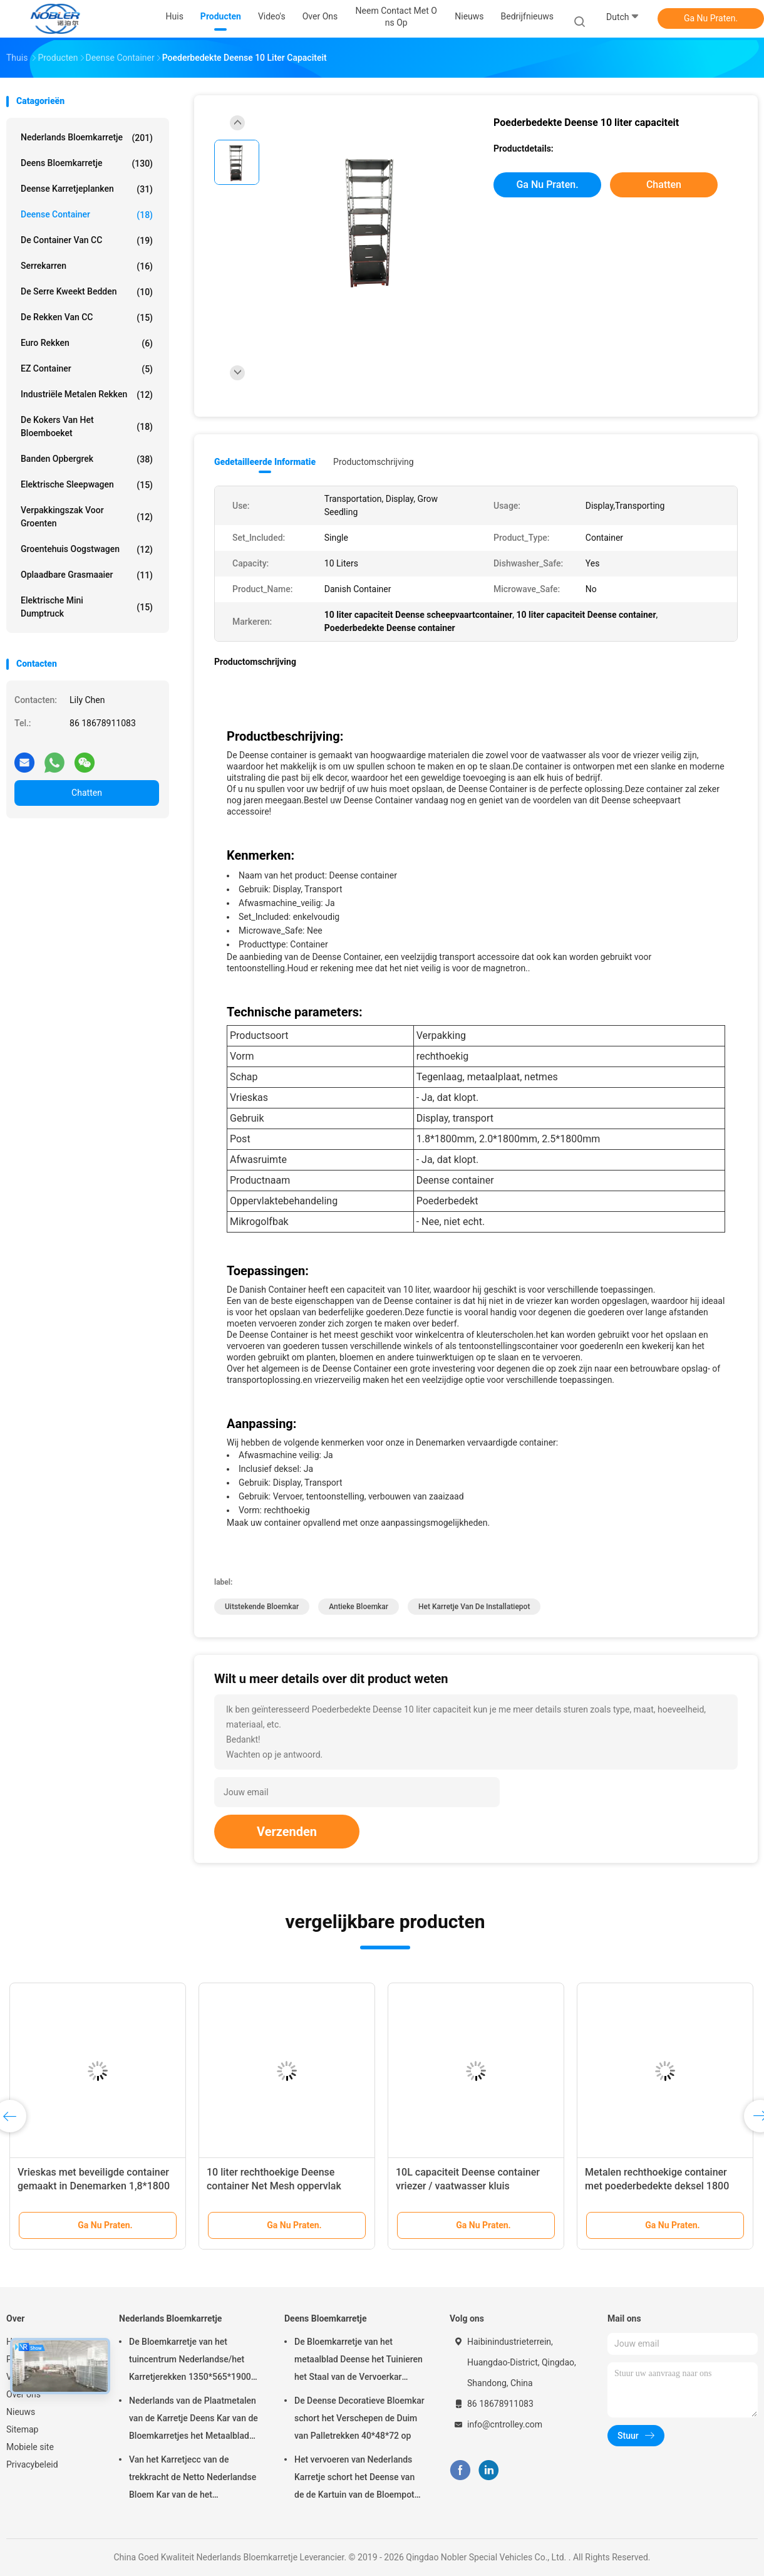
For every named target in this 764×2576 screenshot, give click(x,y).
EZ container (87, 369)
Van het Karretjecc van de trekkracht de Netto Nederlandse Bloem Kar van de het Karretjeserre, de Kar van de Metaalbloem (192, 2478)
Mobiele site (30, 2447)
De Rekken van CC (87, 317)
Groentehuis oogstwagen (87, 549)
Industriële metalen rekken (87, 394)
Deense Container (87, 215)
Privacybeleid (32, 2464)
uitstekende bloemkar (262, 1606)
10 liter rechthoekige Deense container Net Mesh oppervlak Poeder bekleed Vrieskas (274, 2186)
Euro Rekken (87, 343)
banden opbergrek (87, 459)
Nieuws (20, 2412)
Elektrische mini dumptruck (87, 606)
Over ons (23, 2394)
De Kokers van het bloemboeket (87, 426)
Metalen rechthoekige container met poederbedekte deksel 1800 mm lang (657, 2186)
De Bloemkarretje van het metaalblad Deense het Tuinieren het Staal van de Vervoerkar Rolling (358, 2361)
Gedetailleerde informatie (265, 462)
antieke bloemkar (358, 1606)
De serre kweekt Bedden (87, 292)
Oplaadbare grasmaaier (87, 575)
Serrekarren (87, 266)
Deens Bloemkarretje (87, 163)
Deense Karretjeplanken (87, 189)
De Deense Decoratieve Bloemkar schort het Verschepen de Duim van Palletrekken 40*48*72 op (359, 2418)
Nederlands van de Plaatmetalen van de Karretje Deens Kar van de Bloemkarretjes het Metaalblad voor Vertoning (193, 2420)
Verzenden (287, 1831)
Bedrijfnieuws (527, 16)
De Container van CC (87, 240)
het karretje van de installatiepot (474, 1606)
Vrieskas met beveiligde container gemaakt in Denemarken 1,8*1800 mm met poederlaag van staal (94, 2186)
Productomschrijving (373, 462)
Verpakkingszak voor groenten (87, 516)
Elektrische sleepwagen (87, 485)
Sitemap (22, 2429)
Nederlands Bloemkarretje (87, 138)
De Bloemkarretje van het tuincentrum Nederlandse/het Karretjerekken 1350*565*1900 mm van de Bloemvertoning (190, 2361)
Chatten (86, 793)
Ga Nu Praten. (711, 18)
